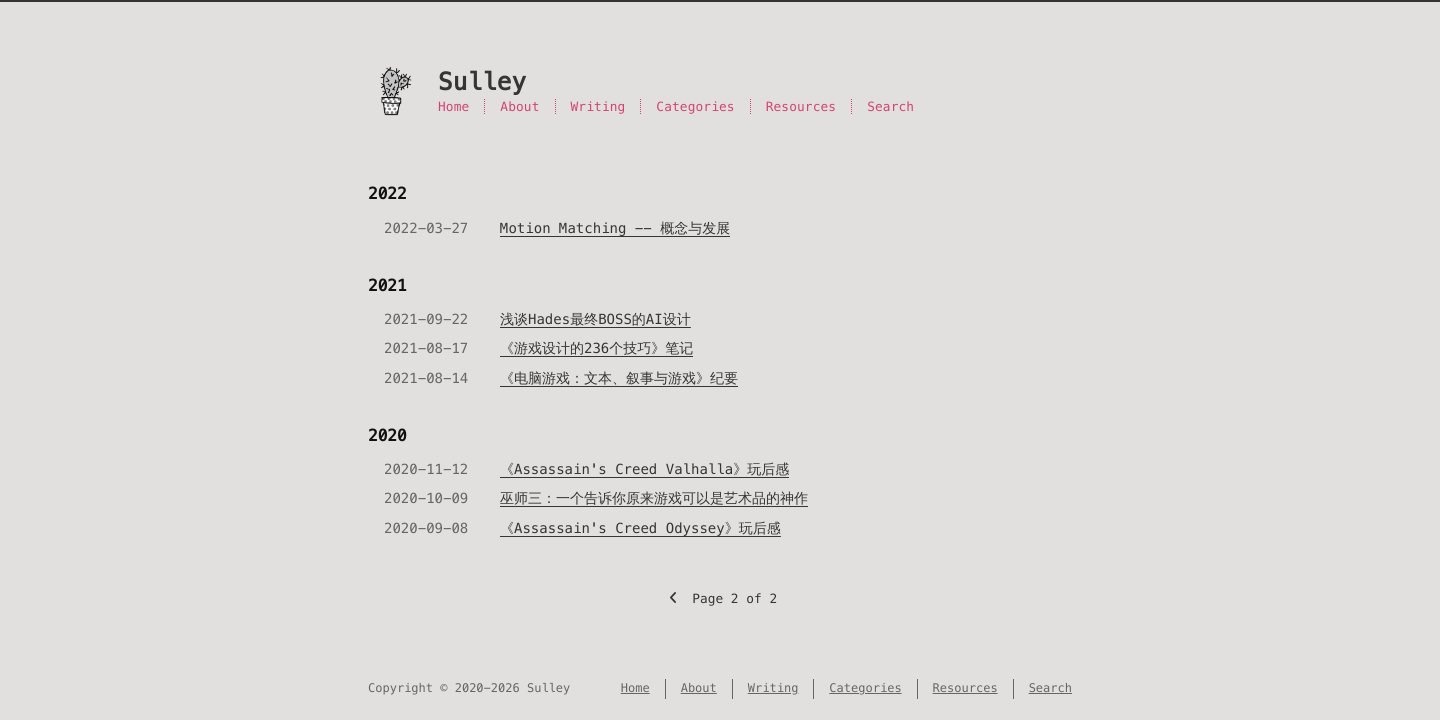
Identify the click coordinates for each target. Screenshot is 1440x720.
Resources (801, 106)
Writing (598, 106)
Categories (695, 106)
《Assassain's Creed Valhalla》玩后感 (644, 469)
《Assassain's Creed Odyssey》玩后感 (640, 528)
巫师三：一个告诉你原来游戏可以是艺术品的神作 (654, 498)
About (519, 106)
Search (890, 106)
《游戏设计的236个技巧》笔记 (596, 348)
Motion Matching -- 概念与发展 (615, 228)
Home (453, 106)
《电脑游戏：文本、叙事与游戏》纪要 (619, 378)
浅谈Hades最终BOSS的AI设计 (595, 319)
